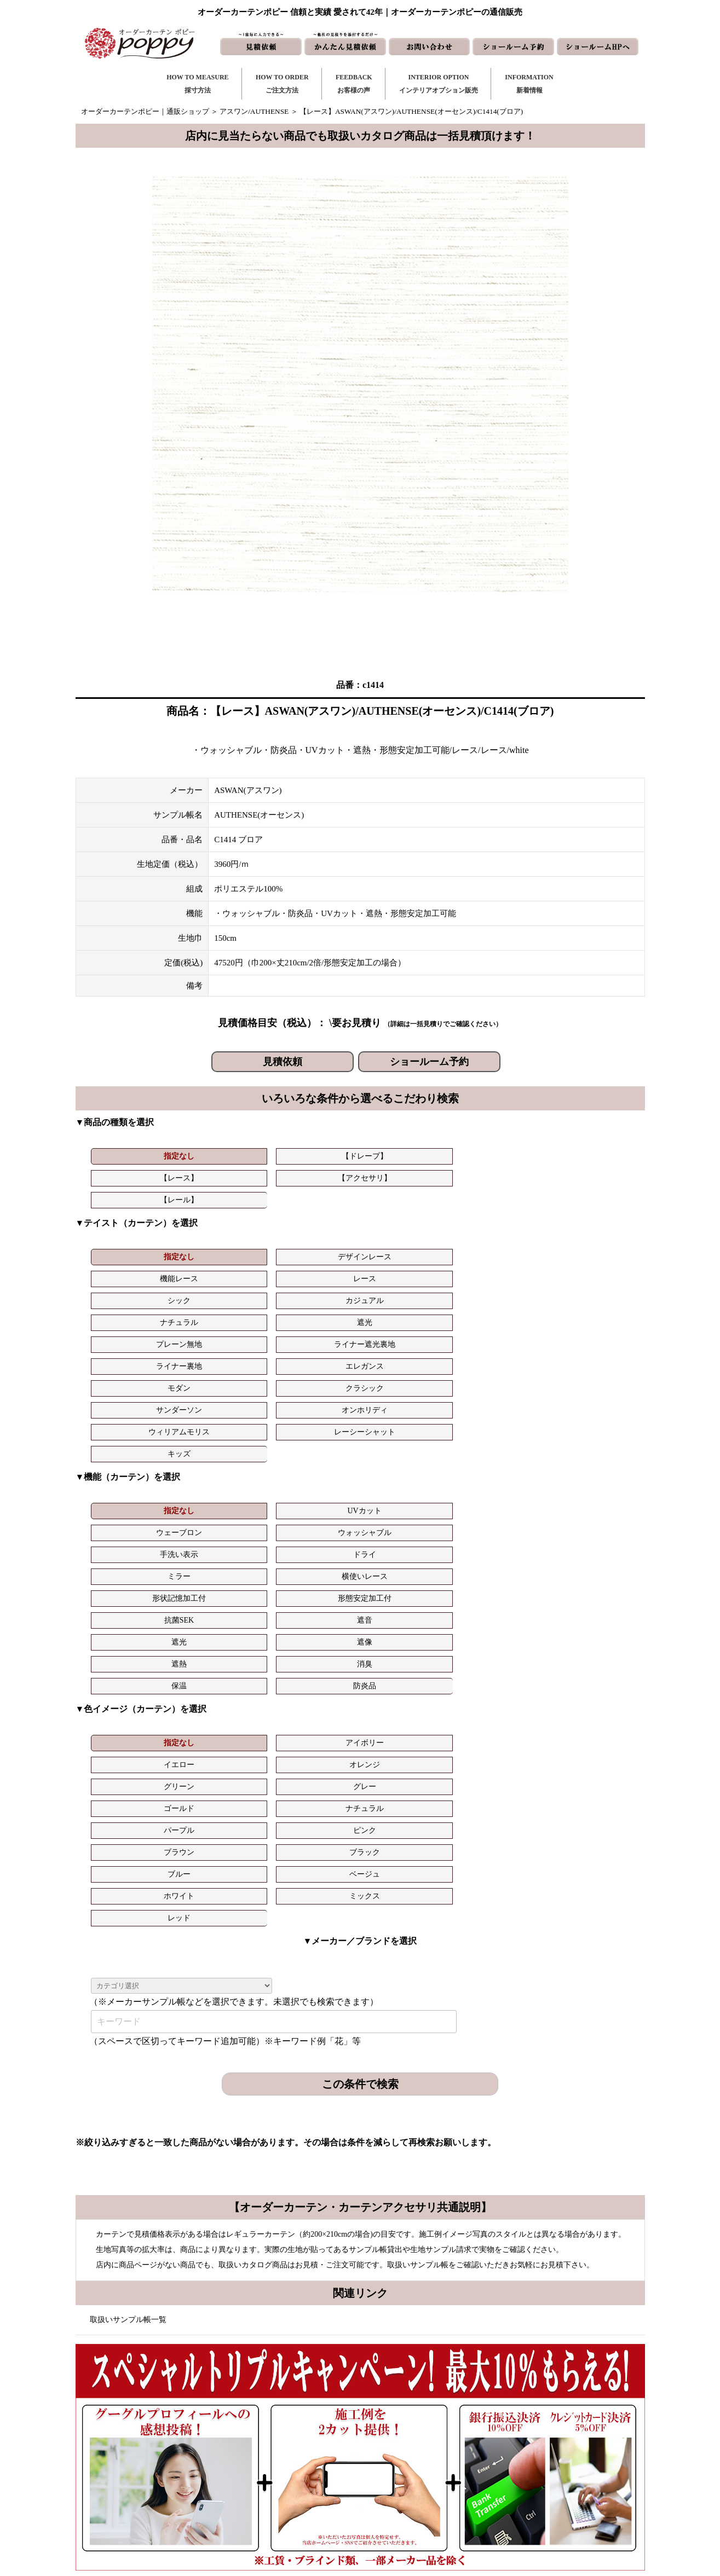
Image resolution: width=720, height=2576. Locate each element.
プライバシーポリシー (542, 2506)
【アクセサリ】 (404, 1156)
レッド (495, 1495)
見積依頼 (282, 1061)
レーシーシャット (586, 1272)
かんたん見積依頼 (426, 2471)
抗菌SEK (495, 1373)
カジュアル (586, 1228)
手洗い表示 (495, 1351)
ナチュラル (132, 1250)
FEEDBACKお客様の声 (354, 83)
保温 (495, 1395)
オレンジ (404, 1452)
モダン (131, 1272)
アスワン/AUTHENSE (254, 111)
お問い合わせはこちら (356, 2187)
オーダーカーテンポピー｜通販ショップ (145, 111)
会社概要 (520, 2454)
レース (404, 1228)
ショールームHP (424, 2489)
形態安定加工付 (404, 1373)
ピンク (404, 1473)
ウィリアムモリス (495, 1272)
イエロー (313, 1452)
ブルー (131, 1495)
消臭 (404, 1395)
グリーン (495, 1452)
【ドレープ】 (223, 1156)
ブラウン (495, 1473)
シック (495, 1228)
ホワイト (313, 1495)
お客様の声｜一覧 (293, 2454)
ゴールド (132, 1473)
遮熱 (313, 1395)
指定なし (132, 1156)
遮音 (586, 1373)
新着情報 (412, 2419)
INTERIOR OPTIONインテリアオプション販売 (438, 83)
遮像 (223, 1395)
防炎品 (586, 1395)
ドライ (586, 1351)
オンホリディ (405, 1272)
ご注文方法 (283, 2436)
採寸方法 (279, 2419)
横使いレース (223, 1373)
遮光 (223, 1250)
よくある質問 (527, 2436)
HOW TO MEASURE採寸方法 (197, 83)
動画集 (517, 2471)
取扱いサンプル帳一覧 (128, 1897)
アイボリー (223, 1452)
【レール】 (495, 1156)
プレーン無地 (314, 1250)
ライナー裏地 (496, 1250)
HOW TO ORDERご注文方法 (282, 83)
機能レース (314, 1228)
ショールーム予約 (429, 1061)
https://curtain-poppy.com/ (198, 2450)
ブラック (586, 1473)
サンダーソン (314, 1272)
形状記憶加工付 (314, 1373)
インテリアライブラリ (300, 2489)
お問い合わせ (419, 2436)
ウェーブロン (314, 1351)
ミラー (131, 1373)
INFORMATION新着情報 (529, 83)
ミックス (404, 1495)
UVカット (222, 1351)
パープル (313, 1473)
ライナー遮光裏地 (404, 1250)
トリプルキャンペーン (542, 2419)
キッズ (131, 1294)
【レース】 (314, 1156)
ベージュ (223, 1495)
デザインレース (223, 1228)
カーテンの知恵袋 (293, 2506)
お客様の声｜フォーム (300, 2471)
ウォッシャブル (404, 1351)
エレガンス (586, 1250)
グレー (586, 1452)
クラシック (223, 1272)
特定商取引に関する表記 (545, 2489)
